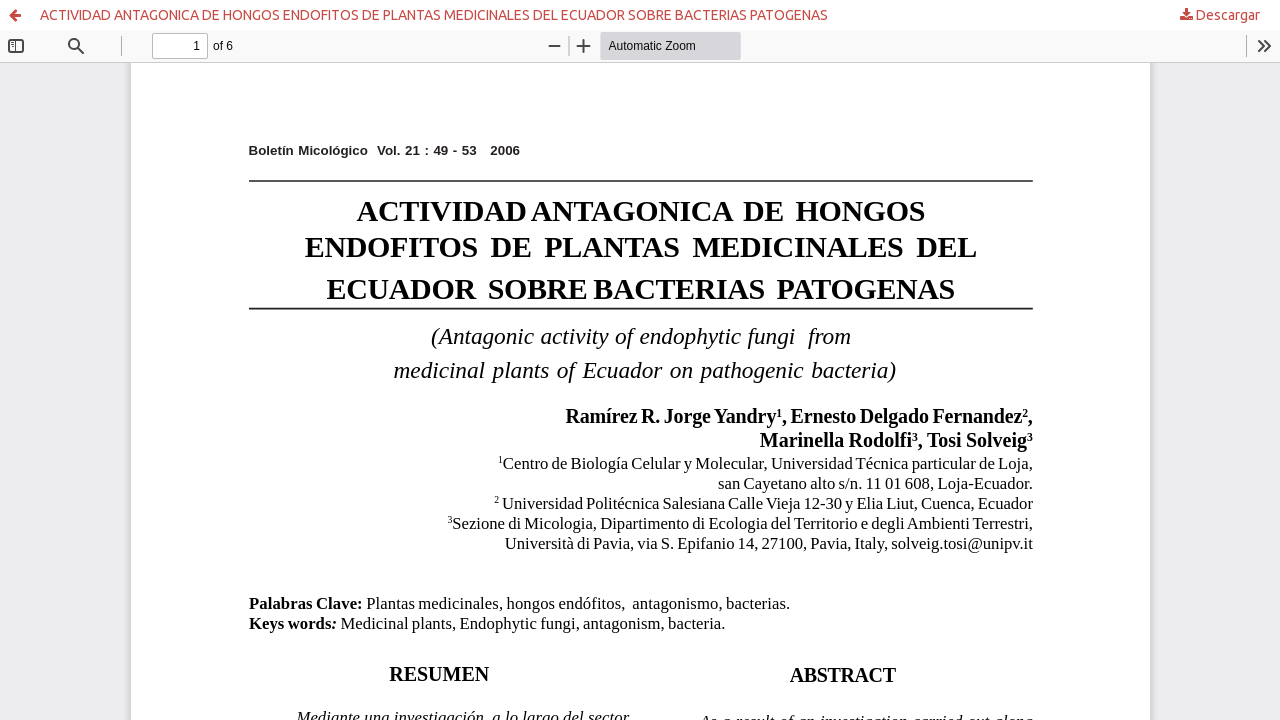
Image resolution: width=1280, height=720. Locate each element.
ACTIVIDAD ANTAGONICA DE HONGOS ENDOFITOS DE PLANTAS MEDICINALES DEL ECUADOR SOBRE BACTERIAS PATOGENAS (434, 15)
